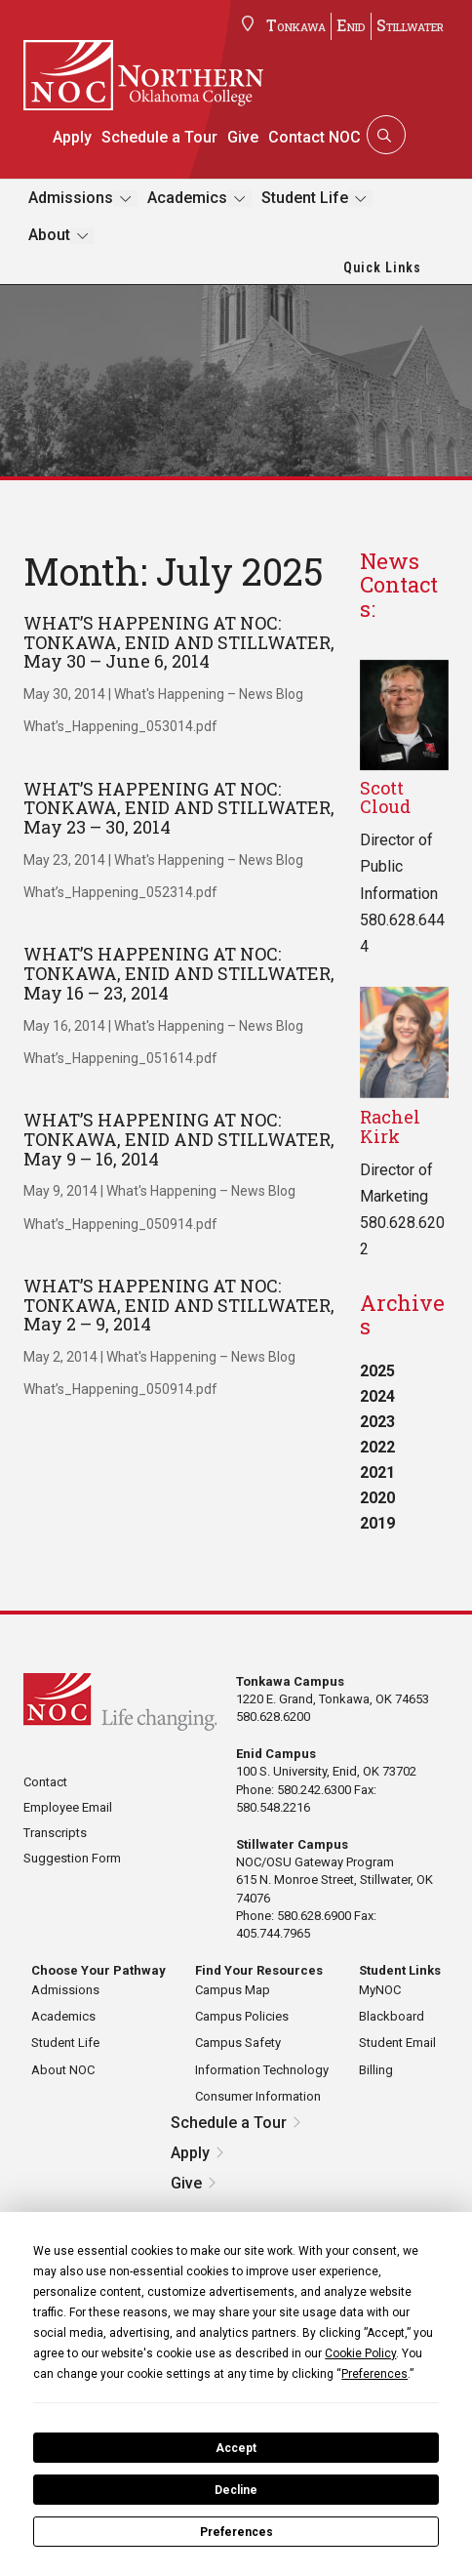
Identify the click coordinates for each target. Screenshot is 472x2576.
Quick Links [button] (382, 267)
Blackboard (391, 2016)
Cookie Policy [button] (360, 2353)
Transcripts (55, 1832)
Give (242, 137)
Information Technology (262, 2070)
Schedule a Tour (159, 137)
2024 (377, 1396)
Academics (187, 197)
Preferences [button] (374, 2374)
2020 (377, 1498)
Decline (236, 2490)
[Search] (384, 134)
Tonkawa (296, 25)
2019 (377, 1523)
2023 (377, 1421)
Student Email (397, 2042)
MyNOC (380, 1990)
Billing (376, 2070)
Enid (351, 25)
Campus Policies (242, 2016)
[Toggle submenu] (125, 198)
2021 (377, 1472)
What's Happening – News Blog (208, 694)
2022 (377, 1447)
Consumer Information (258, 2096)
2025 (377, 1371)
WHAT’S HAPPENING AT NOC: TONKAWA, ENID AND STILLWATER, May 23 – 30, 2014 (178, 808)
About (49, 234)
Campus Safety (238, 2042)
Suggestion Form (72, 1858)
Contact (45, 1782)
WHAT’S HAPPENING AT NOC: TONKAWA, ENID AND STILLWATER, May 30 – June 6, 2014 (178, 642)
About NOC (63, 2070)
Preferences (236, 2532)
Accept (236, 2448)
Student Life (304, 197)
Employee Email (67, 1807)
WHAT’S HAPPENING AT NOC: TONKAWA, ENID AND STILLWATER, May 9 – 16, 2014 (178, 1139)
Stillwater (410, 25)
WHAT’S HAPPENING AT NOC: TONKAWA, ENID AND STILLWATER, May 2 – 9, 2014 (178, 1305)
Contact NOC (314, 137)
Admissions (70, 197)
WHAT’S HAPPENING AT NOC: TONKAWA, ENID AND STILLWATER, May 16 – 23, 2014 (178, 973)
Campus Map (232, 1990)
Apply (72, 137)
